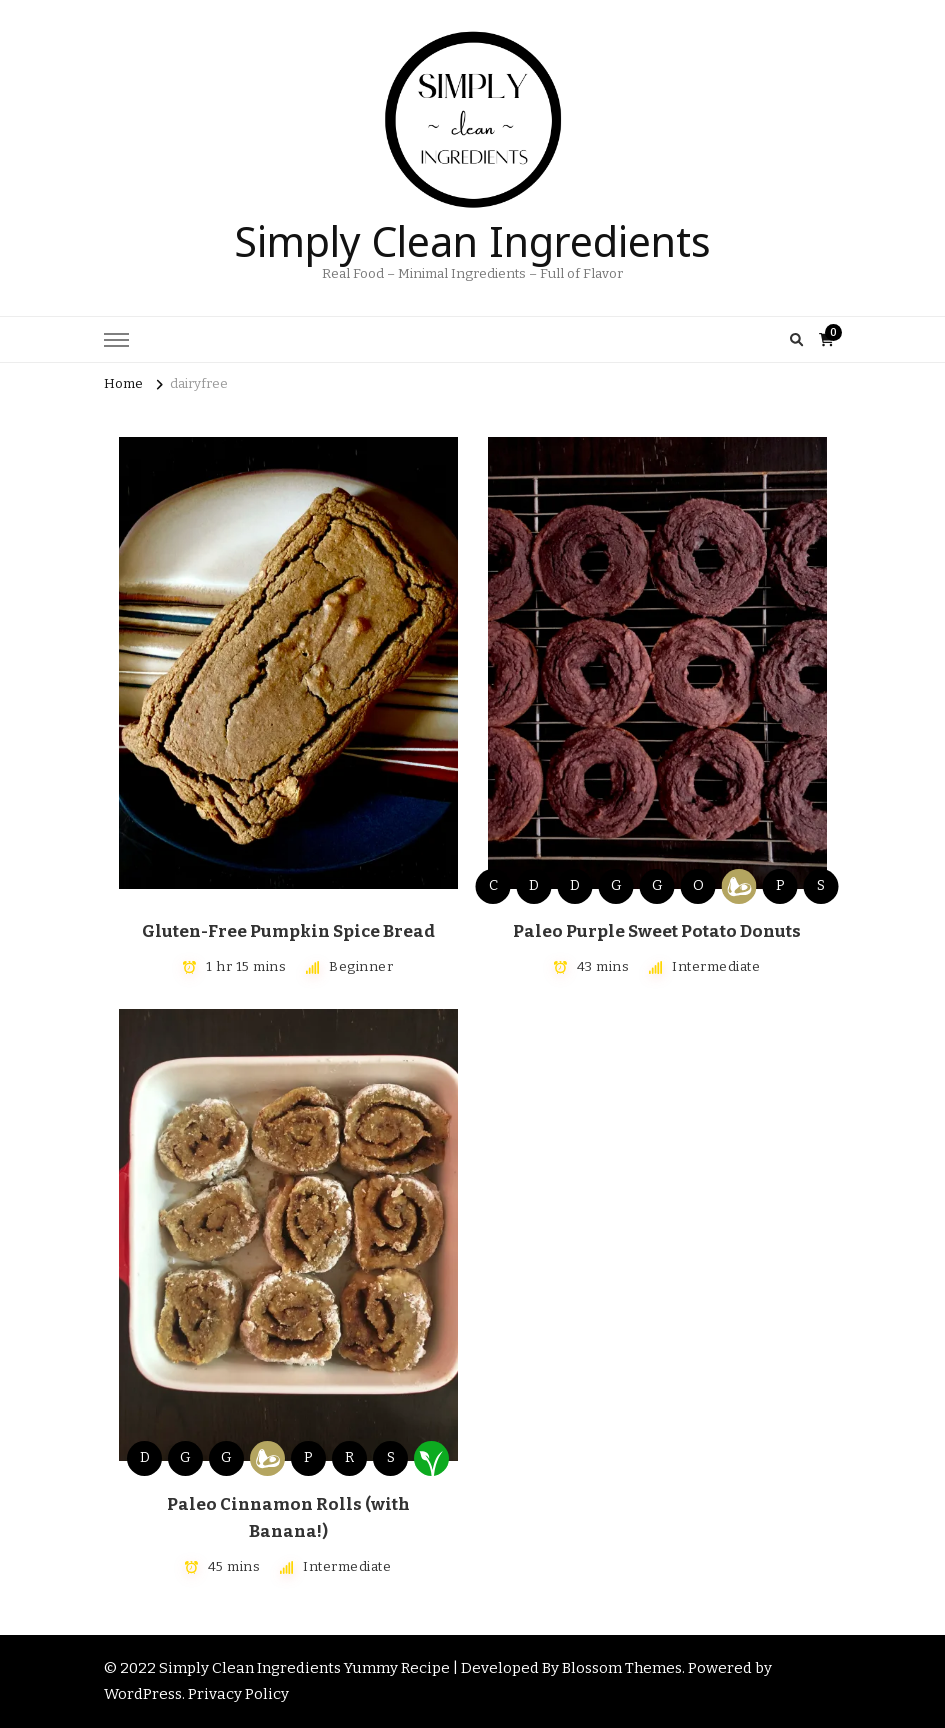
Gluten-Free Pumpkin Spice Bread (288, 931)
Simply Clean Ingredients (472, 236)
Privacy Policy (238, 1694)
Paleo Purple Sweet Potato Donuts (657, 931)
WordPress (143, 1694)
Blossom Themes (622, 1668)
